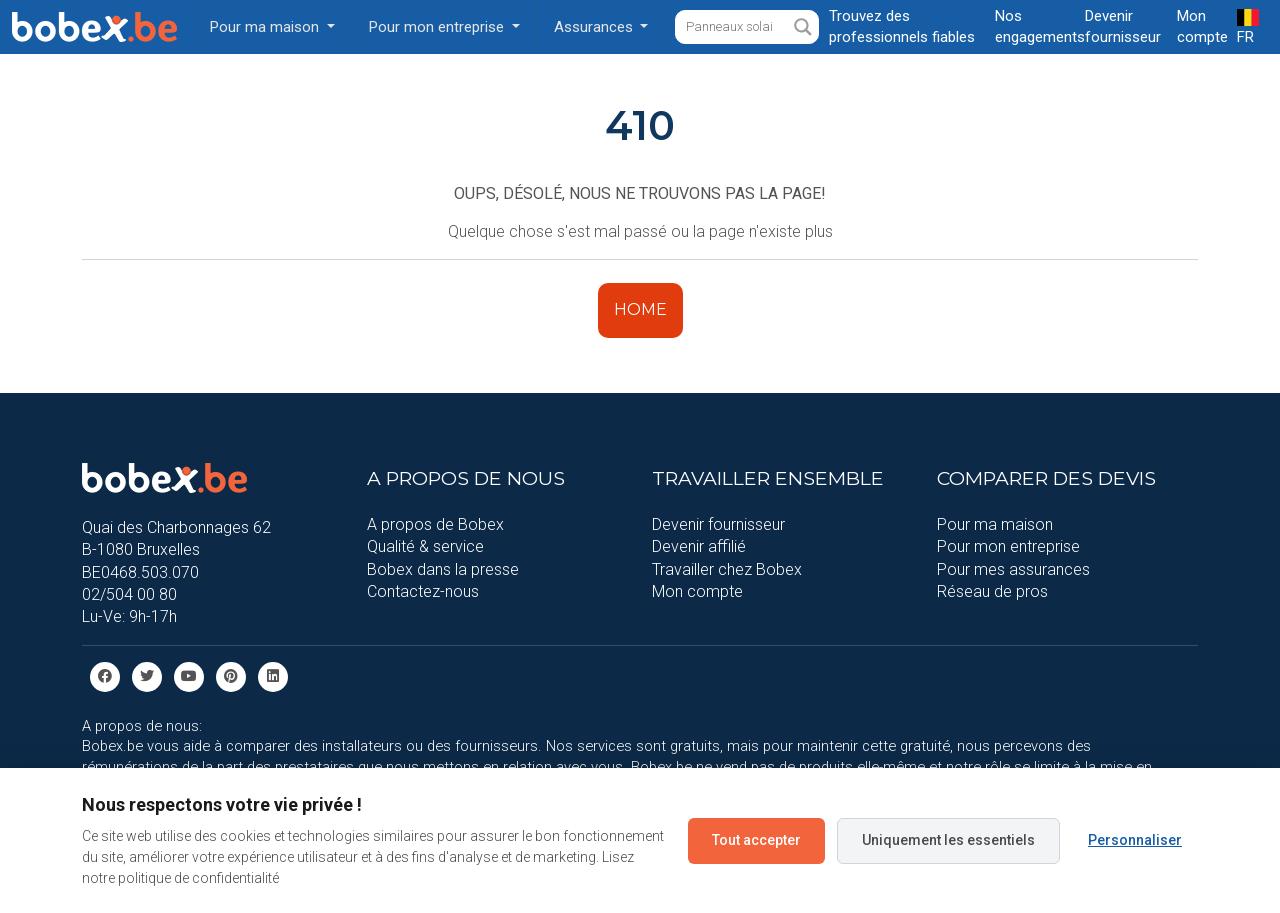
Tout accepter (756, 840)
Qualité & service (425, 546)
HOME (640, 309)
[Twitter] (147, 675)
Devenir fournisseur (718, 524)
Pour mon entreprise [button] (438, 27)
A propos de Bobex (435, 524)
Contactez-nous (423, 591)
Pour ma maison (995, 524)
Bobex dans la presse (443, 569)
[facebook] (105, 675)
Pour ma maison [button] (266, 27)
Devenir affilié (699, 546)
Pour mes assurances (1013, 569)
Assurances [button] (595, 27)
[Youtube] (189, 675)
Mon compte (697, 591)
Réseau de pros (992, 591)
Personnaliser (1135, 840)
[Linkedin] (273, 675)
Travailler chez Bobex (727, 569)
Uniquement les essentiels (948, 840)
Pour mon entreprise (1008, 546)
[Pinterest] (231, 675)
